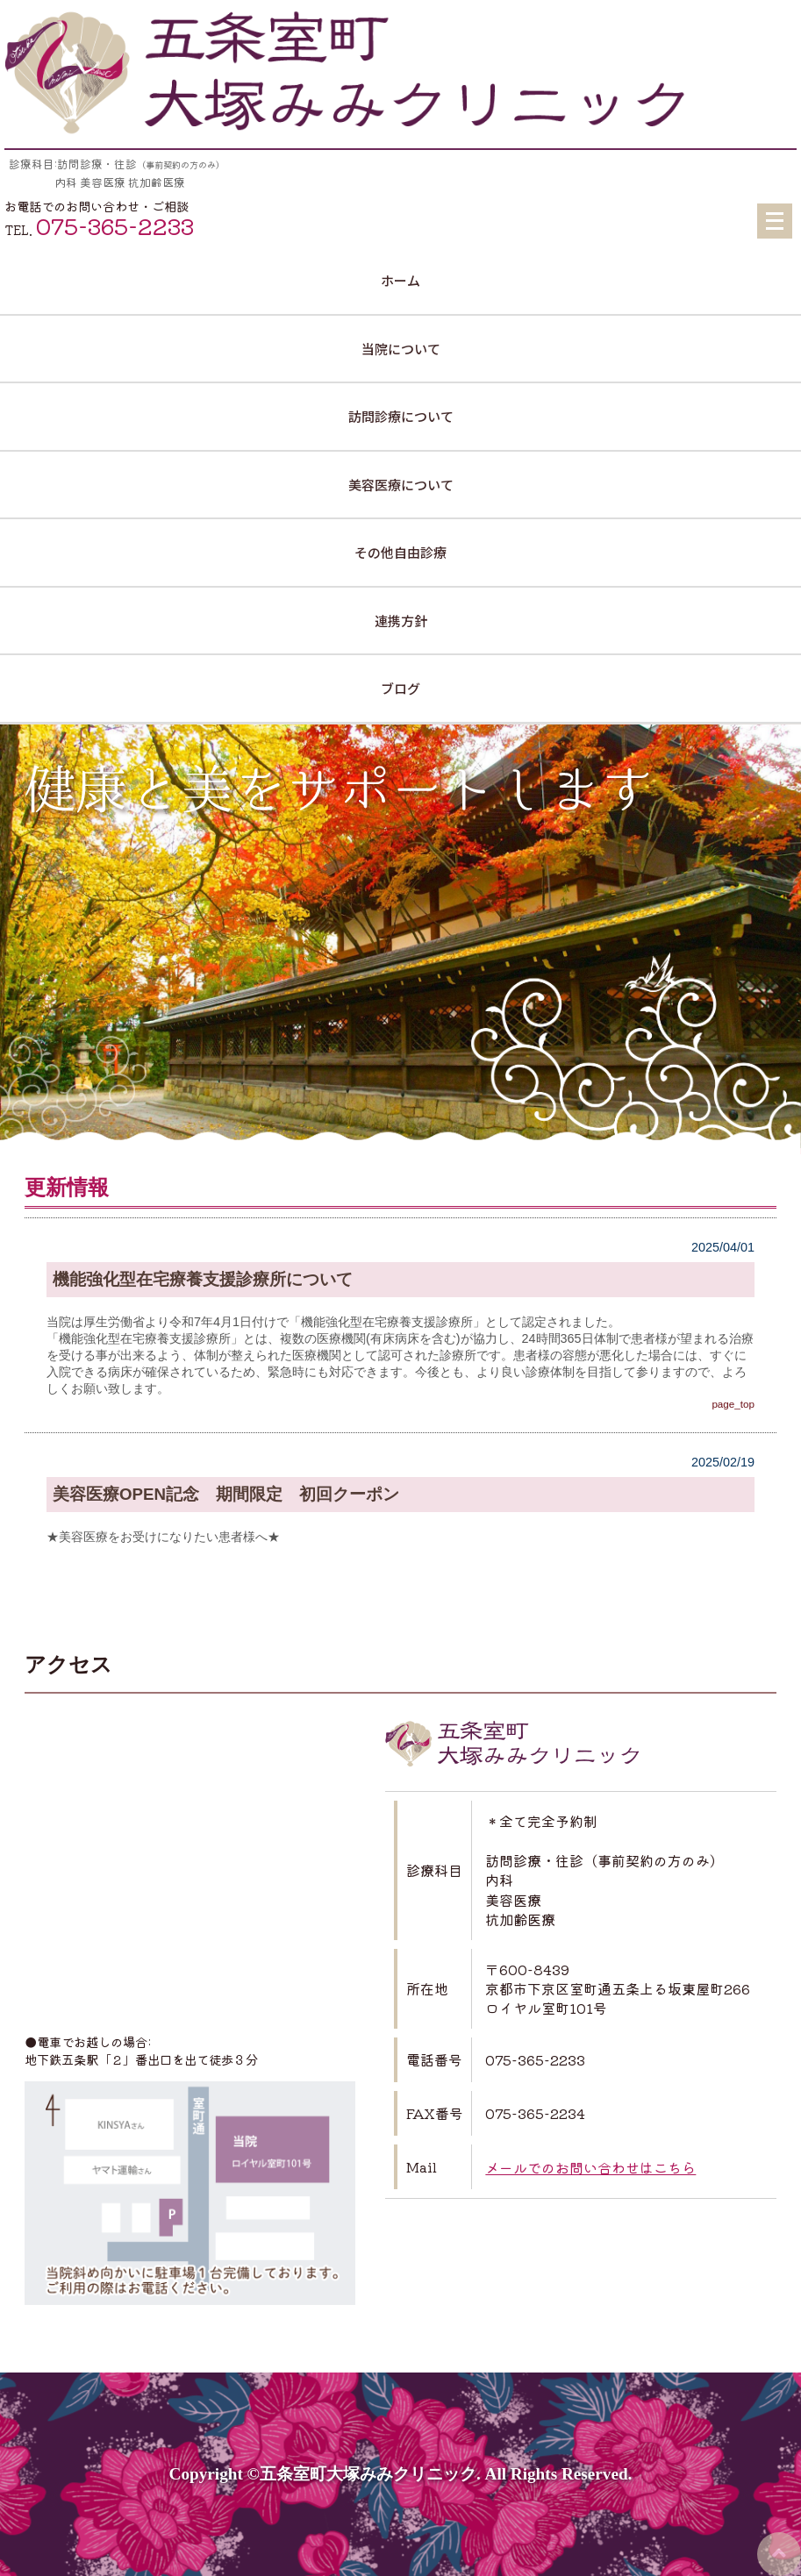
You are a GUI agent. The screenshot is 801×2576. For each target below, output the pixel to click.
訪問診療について (401, 416)
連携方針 (401, 620)
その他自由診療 (400, 552)
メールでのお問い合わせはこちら (590, 2167)
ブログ (400, 688)
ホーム (400, 280)
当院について (400, 348)
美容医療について (401, 484)
